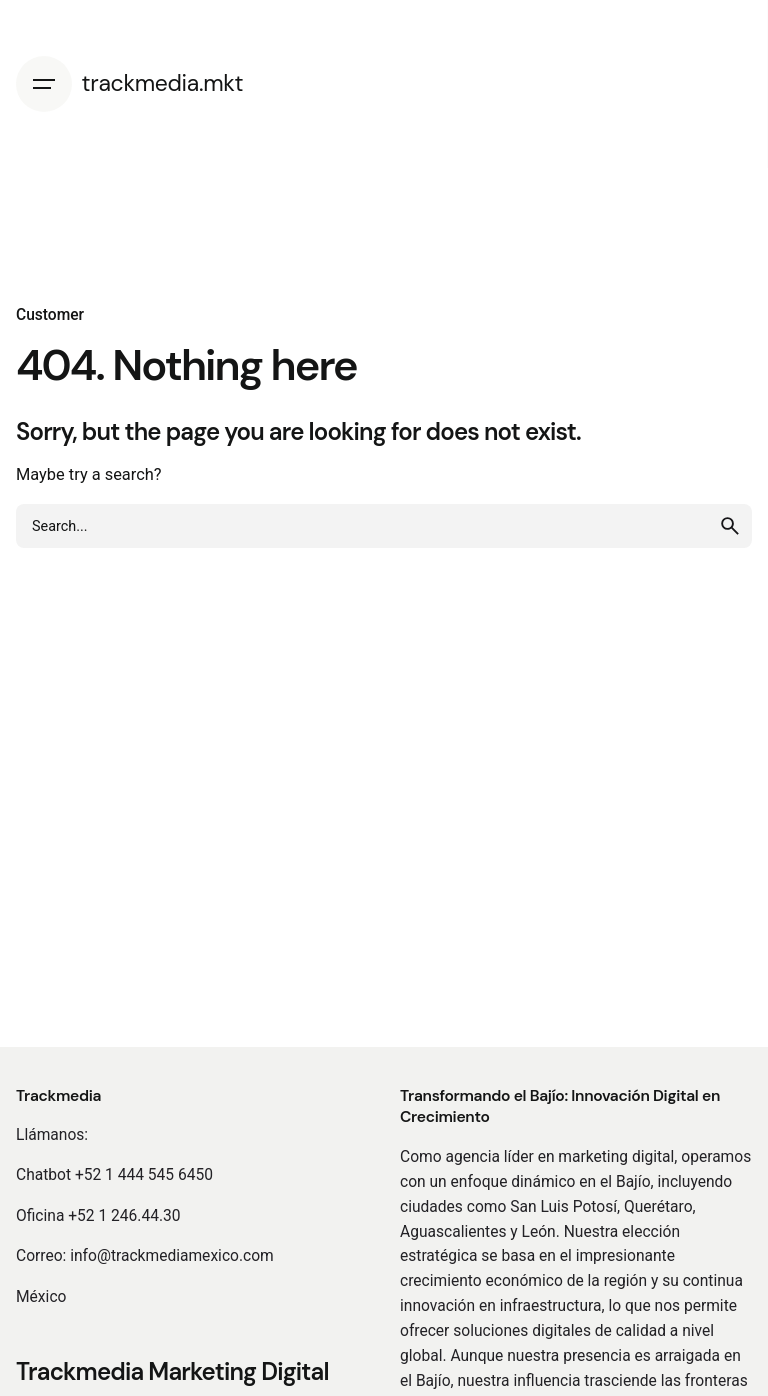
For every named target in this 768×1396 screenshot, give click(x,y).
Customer (50, 315)
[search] (730, 526)
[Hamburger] (49, 84)
